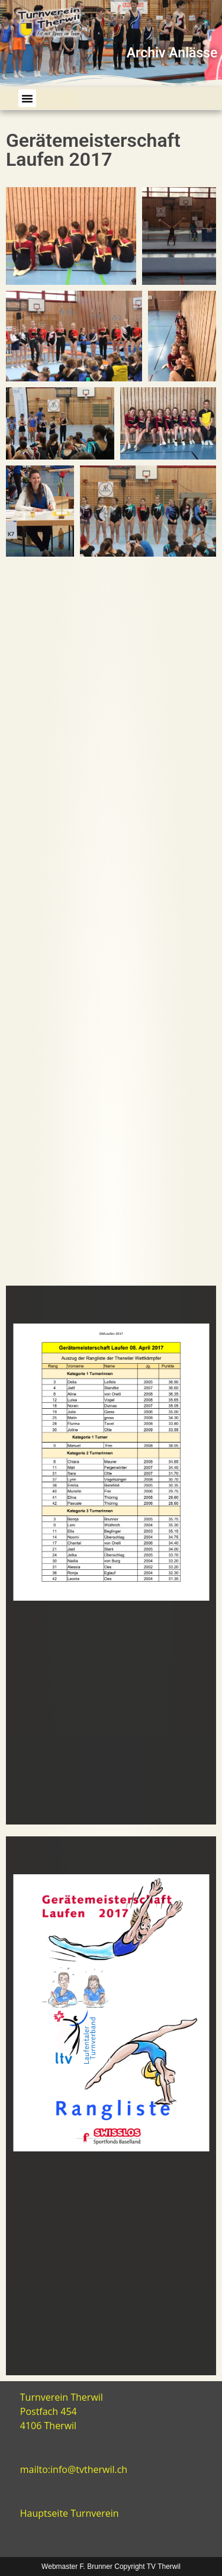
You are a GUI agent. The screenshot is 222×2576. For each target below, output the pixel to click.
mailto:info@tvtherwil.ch (73, 2469)
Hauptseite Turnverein (69, 2513)
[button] (27, 98)
